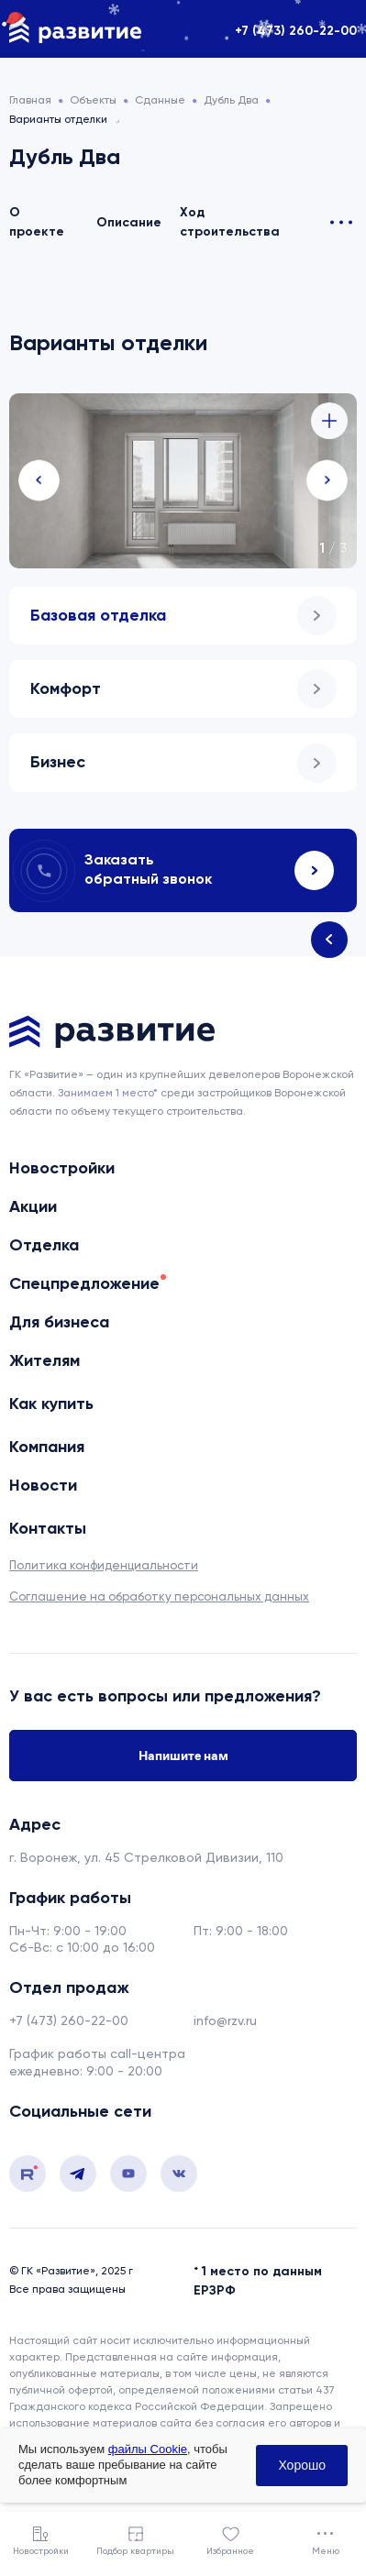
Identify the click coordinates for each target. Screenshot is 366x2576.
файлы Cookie (147, 2449)
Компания (46, 1447)
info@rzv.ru (225, 2020)
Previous (39, 480)
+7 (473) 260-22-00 (296, 31)
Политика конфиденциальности (103, 1565)
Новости (43, 1485)
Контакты (47, 1528)
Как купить (51, 1403)
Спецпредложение (84, 1283)
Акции (33, 1206)
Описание (128, 222)
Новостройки (62, 1168)
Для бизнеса (59, 1322)
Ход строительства (230, 221)
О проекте (36, 221)
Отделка (44, 1245)
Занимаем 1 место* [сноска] (108, 1092)
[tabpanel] (183, 480)
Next (327, 480)
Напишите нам (183, 1755)
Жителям (44, 1360)
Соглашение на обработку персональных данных (159, 1596)
